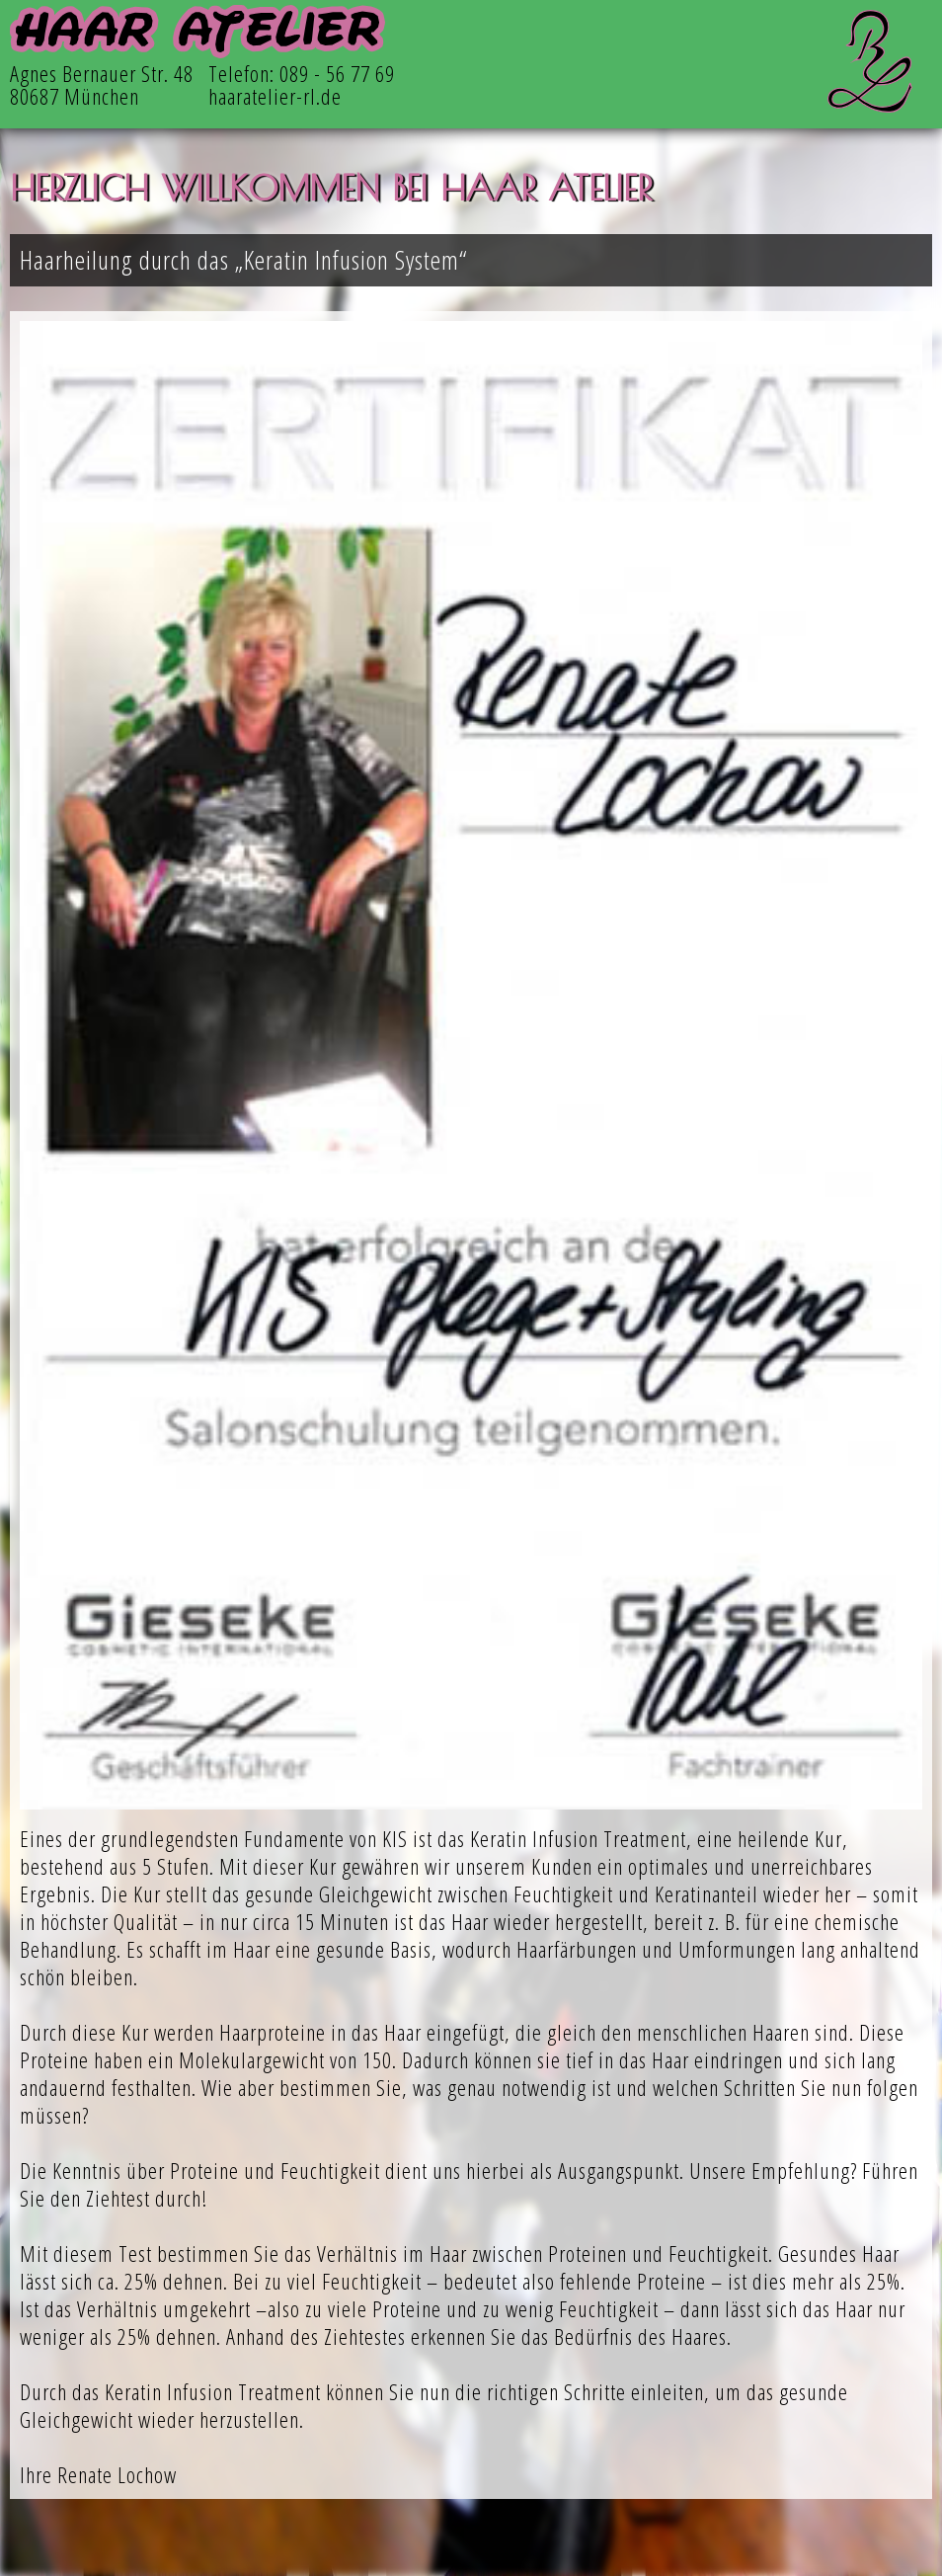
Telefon (239, 73)
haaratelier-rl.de (275, 96)
